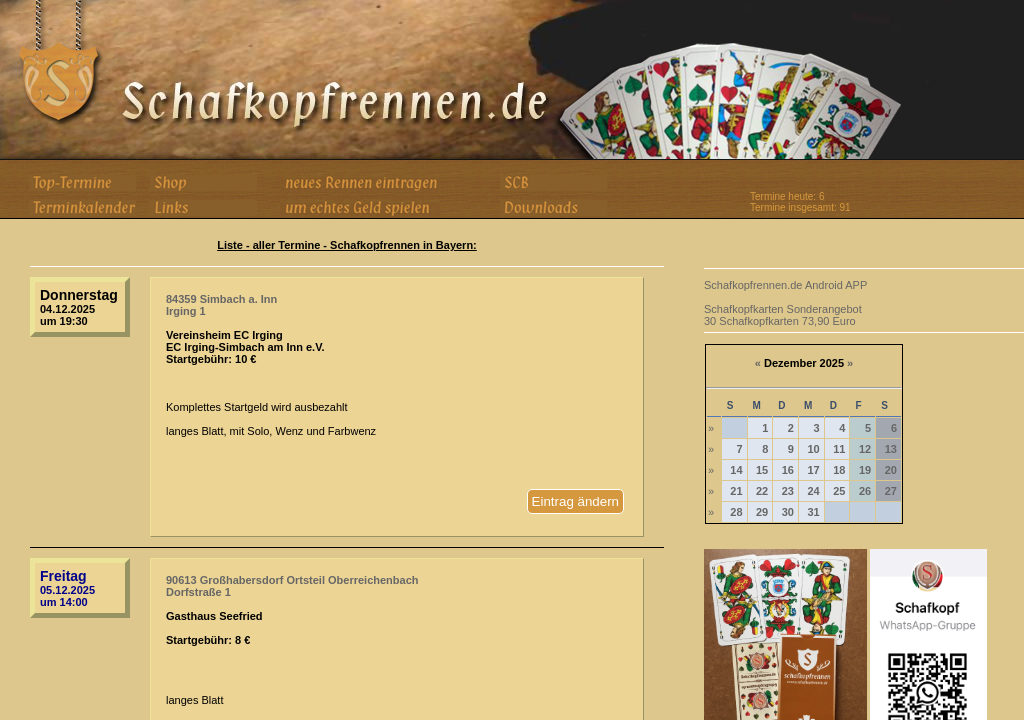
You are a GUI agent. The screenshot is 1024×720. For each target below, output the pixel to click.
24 (813, 491)
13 (891, 449)
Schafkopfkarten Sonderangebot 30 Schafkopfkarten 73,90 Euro (783, 315)
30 (788, 512)
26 (865, 491)
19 (865, 470)
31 (813, 512)
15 (762, 470)
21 (736, 491)
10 (813, 449)
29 (762, 512)
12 (865, 449)
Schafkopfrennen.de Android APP (785, 285)
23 (788, 491)
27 (891, 491)
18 (839, 470)
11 (839, 449)
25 (839, 491)
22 (762, 491)
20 (891, 470)
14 (736, 470)
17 (813, 470)
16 (788, 470)
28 (736, 512)
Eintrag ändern (575, 501)
